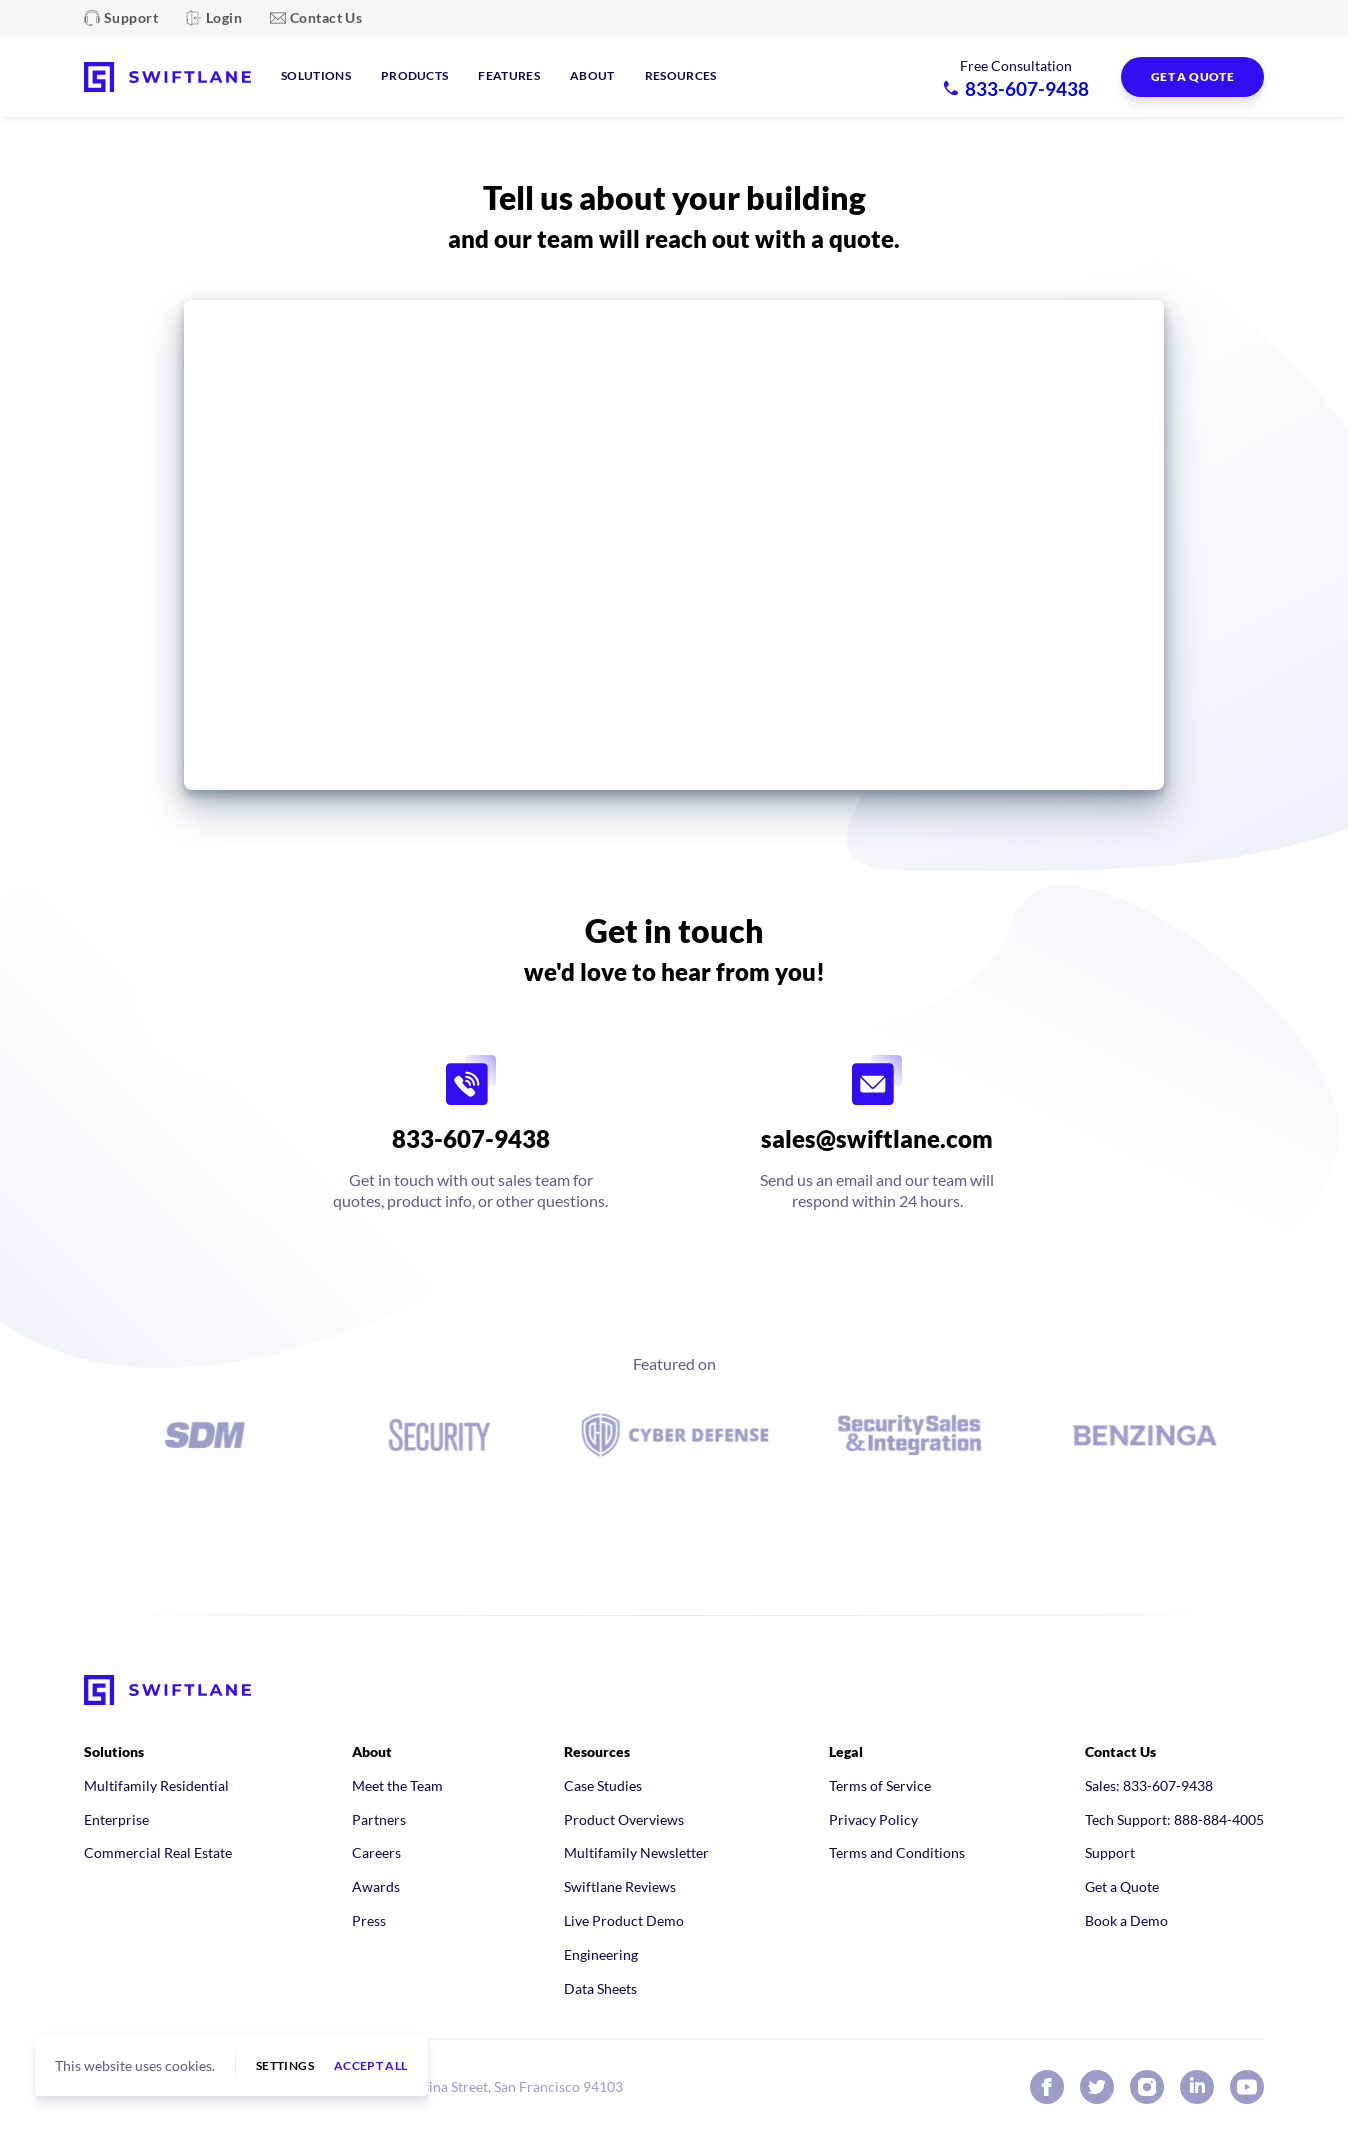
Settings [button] (285, 2066)
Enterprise (116, 1819)
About (592, 75)
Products (415, 75)
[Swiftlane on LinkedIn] (1197, 2087)
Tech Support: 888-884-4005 (1174, 1819)
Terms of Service (880, 1785)
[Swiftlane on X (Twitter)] (1097, 2087)
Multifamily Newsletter (636, 1852)
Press (369, 1920)
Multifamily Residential (156, 1785)
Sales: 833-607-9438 (1149, 1785)
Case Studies (603, 1785)
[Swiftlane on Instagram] (1147, 2087)
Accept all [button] (371, 2066)
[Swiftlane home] (167, 77)
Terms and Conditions (897, 1852)
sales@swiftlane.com (877, 1138)
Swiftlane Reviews (620, 1886)
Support (131, 17)
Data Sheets (600, 1988)
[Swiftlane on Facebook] (1047, 2087)
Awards (376, 1886)
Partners (379, 1819)
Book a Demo (1126, 1920)
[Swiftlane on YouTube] (1247, 2087)
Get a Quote (1122, 1886)
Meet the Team (397, 1785)
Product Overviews (624, 1819)
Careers (376, 1852)
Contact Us (326, 17)
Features (509, 75)
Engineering (601, 1954)
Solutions (316, 75)
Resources (681, 75)
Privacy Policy (873, 1819)
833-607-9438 (471, 1138)
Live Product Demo (624, 1920)
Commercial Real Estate (158, 1852)
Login (224, 17)
